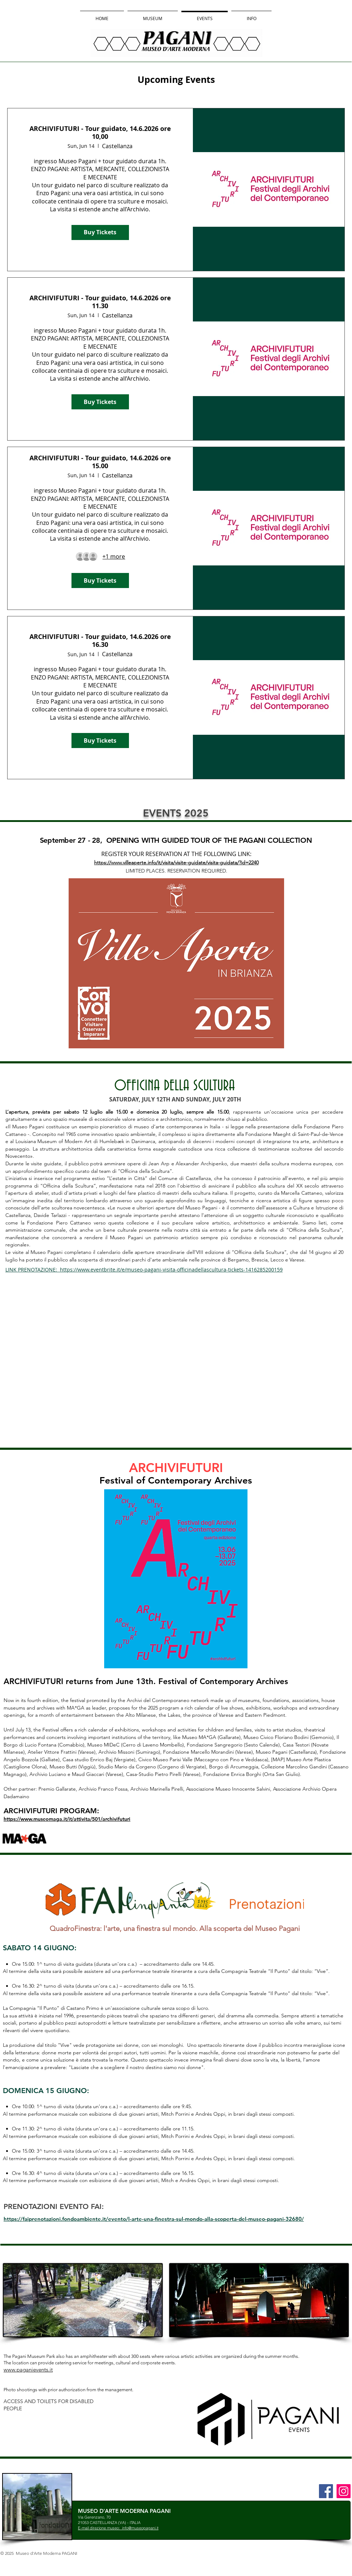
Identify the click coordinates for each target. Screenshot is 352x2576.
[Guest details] (113, 556)
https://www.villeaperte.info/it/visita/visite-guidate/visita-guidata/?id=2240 (176, 862)
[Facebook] (326, 2491)
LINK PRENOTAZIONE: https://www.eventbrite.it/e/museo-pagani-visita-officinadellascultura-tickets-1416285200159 (144, 1269)
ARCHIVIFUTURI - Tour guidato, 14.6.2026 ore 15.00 (100, 461)
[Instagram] (344, 2491)
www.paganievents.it (28, 2369)
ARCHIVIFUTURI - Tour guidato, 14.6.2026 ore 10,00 (100, 132)
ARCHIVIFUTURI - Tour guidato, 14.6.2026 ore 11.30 (100, 301)
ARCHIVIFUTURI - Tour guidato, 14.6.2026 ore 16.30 (100, 640)
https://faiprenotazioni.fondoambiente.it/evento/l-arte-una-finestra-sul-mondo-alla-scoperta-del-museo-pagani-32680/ (154, 2218)
